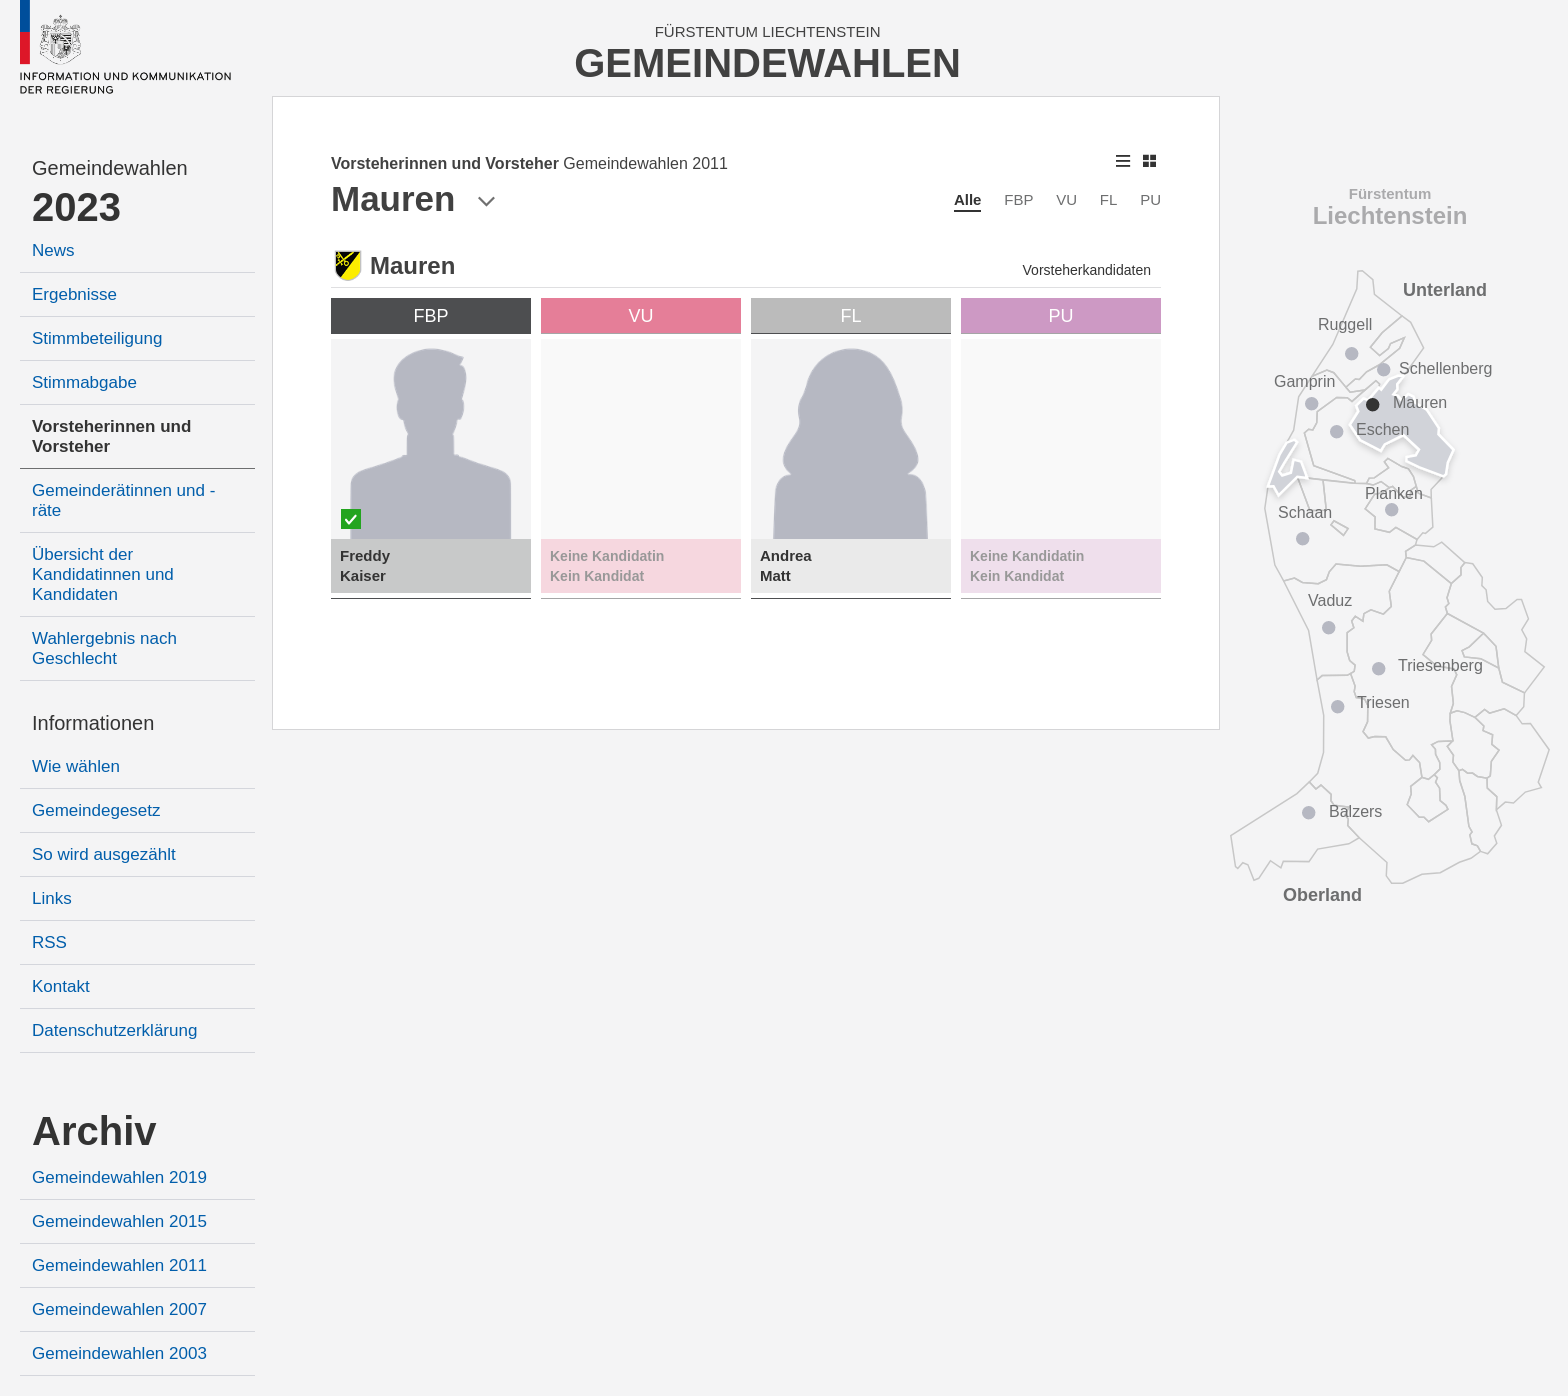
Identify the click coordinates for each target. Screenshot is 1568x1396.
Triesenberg (1440, 665)
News (53, 250)
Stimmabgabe (84, 382)
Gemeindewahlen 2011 (119, 1265)
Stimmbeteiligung (97, 338)
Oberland (1322, 895)
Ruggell (1345, 324)
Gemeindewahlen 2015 (119, 1221)
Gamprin (1304, 381)
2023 (76, 207)
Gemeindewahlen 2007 (119, 1309)
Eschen (1382, 429)
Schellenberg (1445, 368)
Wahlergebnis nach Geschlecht (104, 648)
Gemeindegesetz (96, 810)
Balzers (1355, 811)
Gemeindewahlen (110, 168)
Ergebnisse (74, 294)
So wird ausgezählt (104, 854)
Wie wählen (76, 766)
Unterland (1445, 290)
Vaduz (1330, 600)
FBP (1018, 199)
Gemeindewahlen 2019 (119, 1177)
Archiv (94, 1131)
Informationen (93, 723)
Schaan (1305, 512)
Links (52, 898)
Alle (968, 199)
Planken (1394, 493)
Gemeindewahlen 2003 (119, 1353)
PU (1150, 199)
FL (1109, 199)
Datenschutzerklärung (114, 1030)
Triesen (1383, 702)
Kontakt (61, 986)
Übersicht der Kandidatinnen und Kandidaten (103, 574)
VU (1066, 199)
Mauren (1420, 402)
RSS (49, 942)
